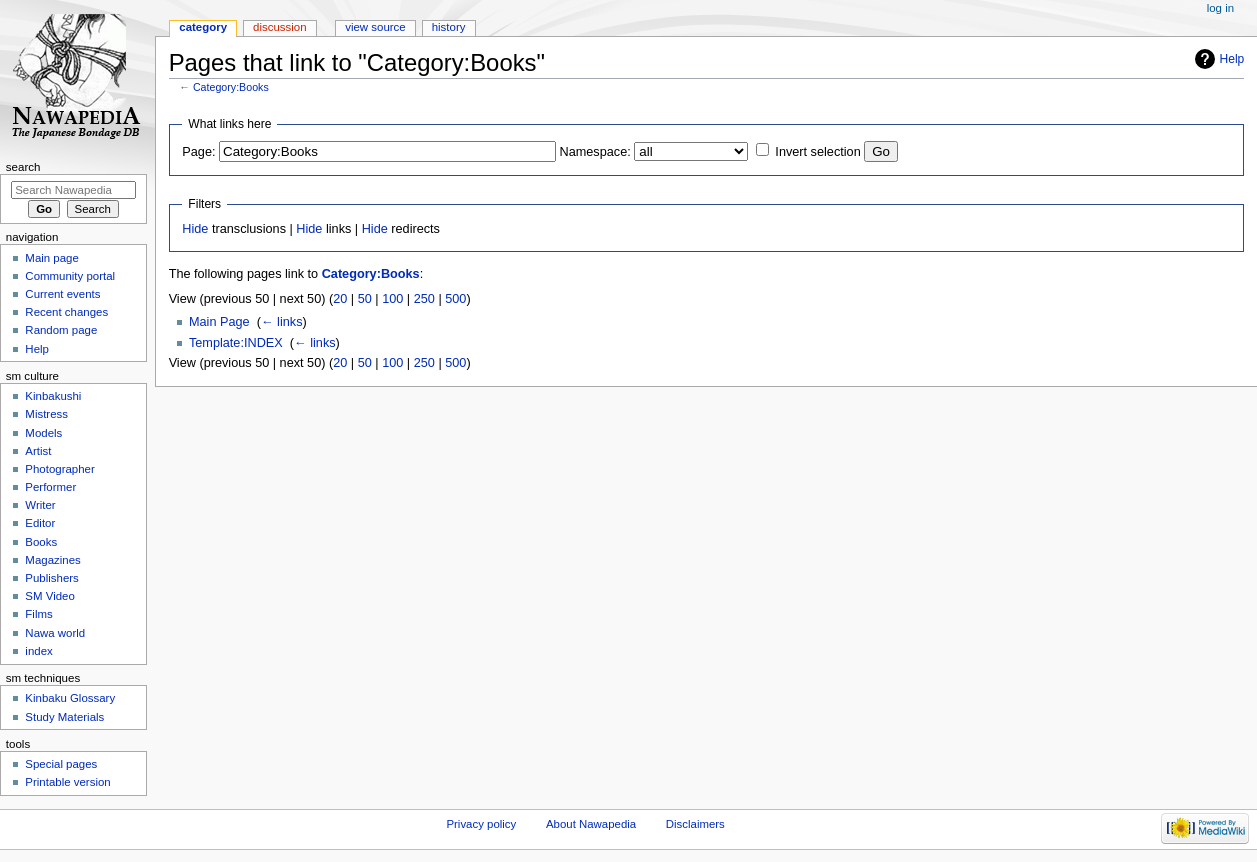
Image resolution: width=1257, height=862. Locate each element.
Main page (52, 258)
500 (455, 299)
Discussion (279, 27)
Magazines (52, 560)
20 (340, 299)
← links (282, 322)
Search (23, 167)
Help (1232, 59)
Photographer (59, 469)
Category (203, 27)
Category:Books (231, 87)
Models (43, 433)
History (449, 27)
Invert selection (817, 152)
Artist (38, 451)
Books (41, 542)
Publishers (51, 578)
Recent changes (66, 312)
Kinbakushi (53, 396)
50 (365, 299)
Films (38, 614)
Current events (62, 294)
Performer (50, 487)
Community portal (70, 276)
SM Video (49, 596)
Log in (1220, 8)
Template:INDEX (236, 343)
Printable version (67, 782)
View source (375, 27)
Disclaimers (695, 824)
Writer (40, 505)
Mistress (46, 414)
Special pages (61, 764)
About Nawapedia (591, 824)
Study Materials (64, 717)
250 (424, 299)
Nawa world (55, 633)
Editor (40, 523)
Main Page (219, 322)
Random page (61, 330)
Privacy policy (481, 824)
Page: (198, 152)
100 (392, 299)
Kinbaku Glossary (70, 698)
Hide (195, 229)
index (38, 651)
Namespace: (595, 152)
